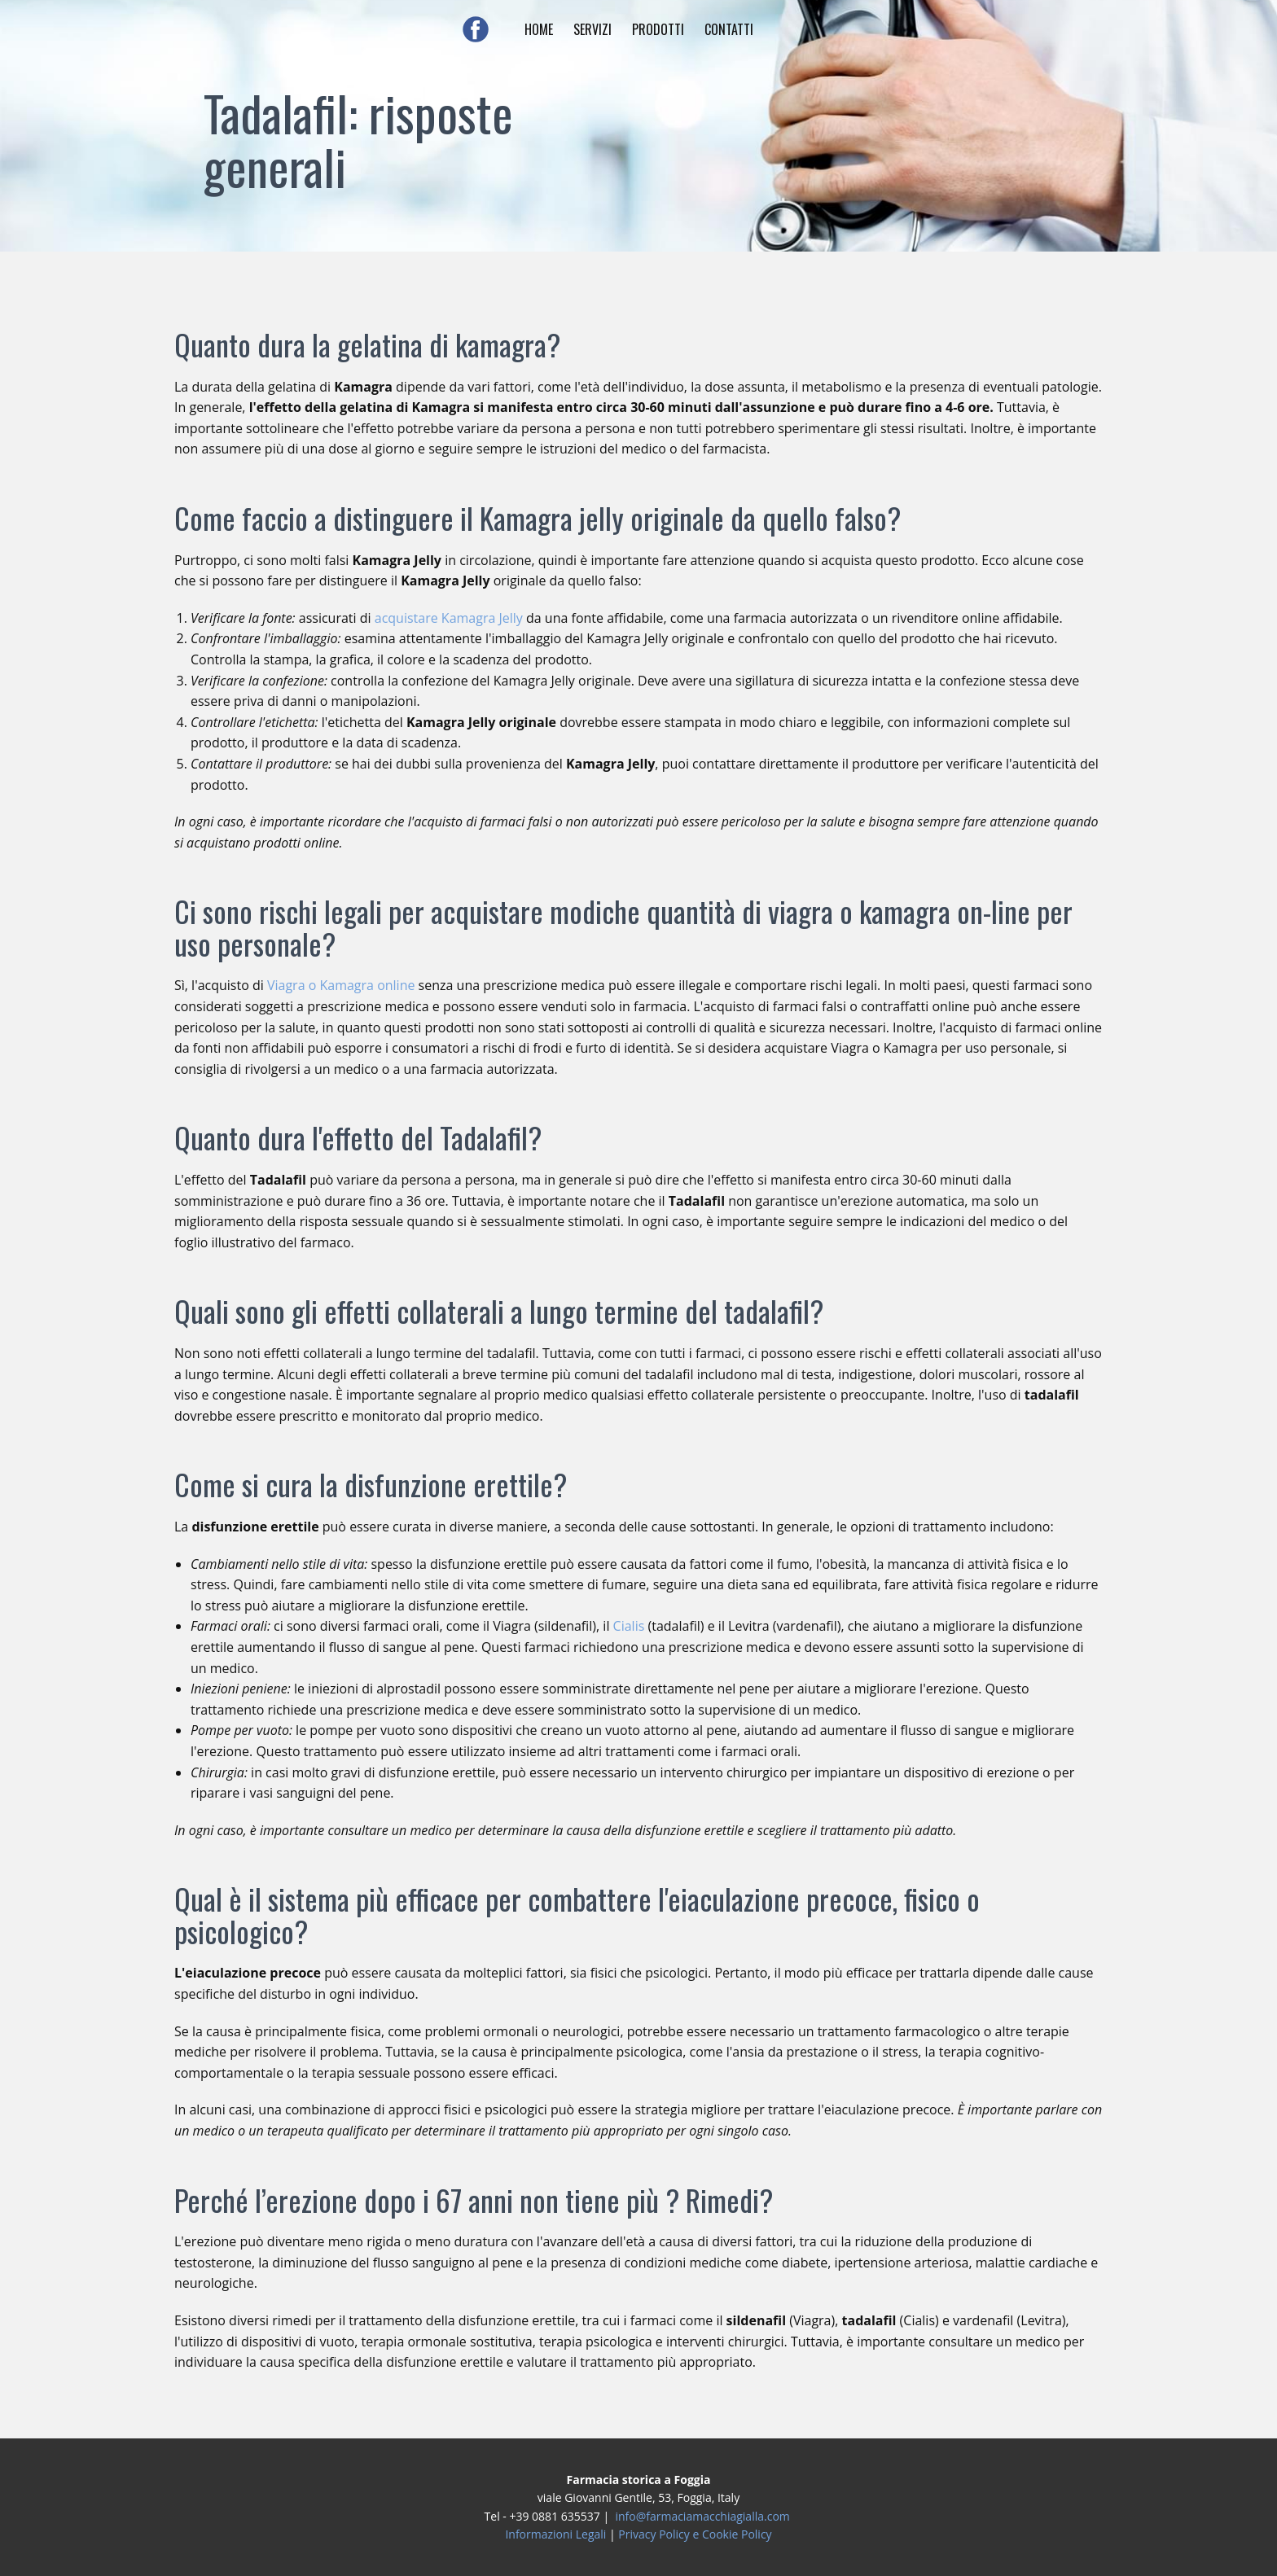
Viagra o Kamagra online (341, 985)
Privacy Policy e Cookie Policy (694, 2534)
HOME (538, 29)
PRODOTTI (658, 29)
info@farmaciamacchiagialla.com (702, 2516)
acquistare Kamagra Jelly (449, 618)
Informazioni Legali (555, 2534)
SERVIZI (592, 29)
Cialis (629, 1626)
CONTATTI (728, 29)
